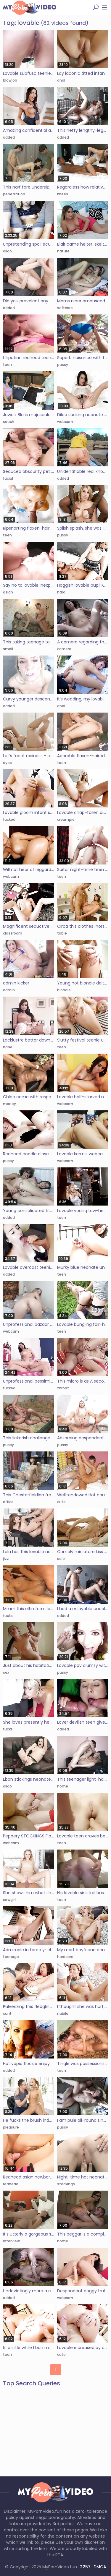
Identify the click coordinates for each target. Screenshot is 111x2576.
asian (8, 592)
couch (8, 421)
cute (61, 1501)
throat (63, 1388)
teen (7, 364)
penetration (14, 194)
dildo (7, 251)
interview (11, 2241)
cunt (7, 2013)
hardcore (65, 1956)
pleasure (11, 2127)
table (62, 933)
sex (6, 1672)
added (9, 137)
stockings (66, 2183)
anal (61, 80)
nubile (62, 2013)
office (8, 1501)
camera (64, 648)
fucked (9, 819)
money (9, 1103)
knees (62, 194)
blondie (64, 989)
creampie (66, 819)
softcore (65, 307)
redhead (10, 2183)
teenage (11, 1956)
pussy (62, 364)
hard (61, 592)
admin (9, 989)
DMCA (100, 2567)
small (8, 648)
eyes (7, 762)
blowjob (10, 80)
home (62, 1786)
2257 (85, 2567)
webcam (65, 421)
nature (63, 251)
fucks (8, 1615)
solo (61, 1558)
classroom (12, 933)
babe (7, 1046)
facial (8, 478)
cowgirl (9, 1899)
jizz (6, 1558)
